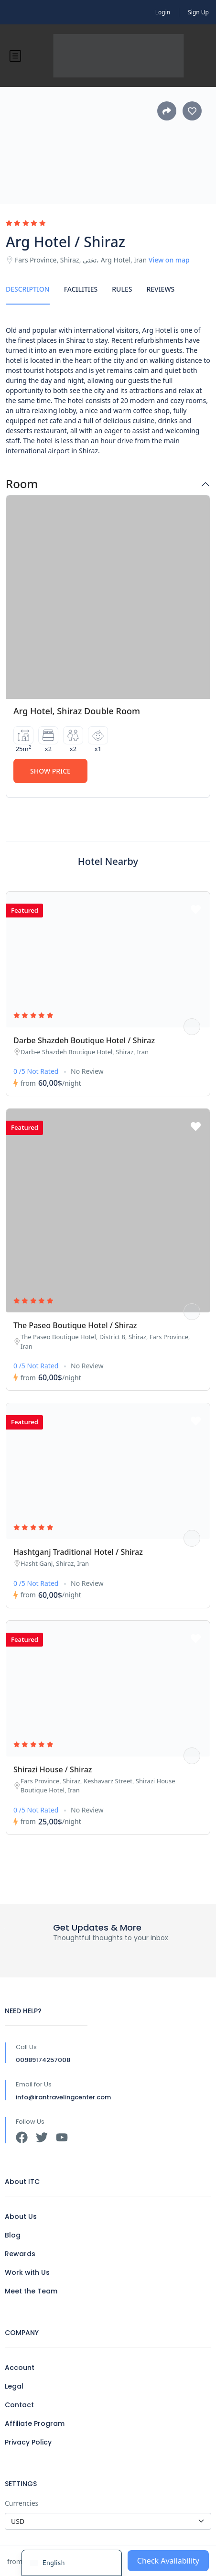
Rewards (20, 2254)
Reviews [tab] (160, 289)
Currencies (21, 2503)
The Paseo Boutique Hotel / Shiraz (75, 1325)
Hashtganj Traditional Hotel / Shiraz (78, 1552)
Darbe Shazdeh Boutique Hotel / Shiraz (84, 1040)
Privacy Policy (28, 2442)
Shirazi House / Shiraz (52, 1769)
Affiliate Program (35, 2423)
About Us (21, 2216)
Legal (14, 2386)
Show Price (50, 770)
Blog (13, 2235)
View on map (169, 259)
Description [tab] (28, 289)
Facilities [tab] (81, 289)
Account (19, 2367)
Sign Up (198, 12)
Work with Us (27, 2272)
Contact (19, 2405)
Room (22, 484)
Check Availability (168, 2560)
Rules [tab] (122, 289)
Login (162, 12)
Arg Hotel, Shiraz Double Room (76, 711)
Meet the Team (31, 2291)
